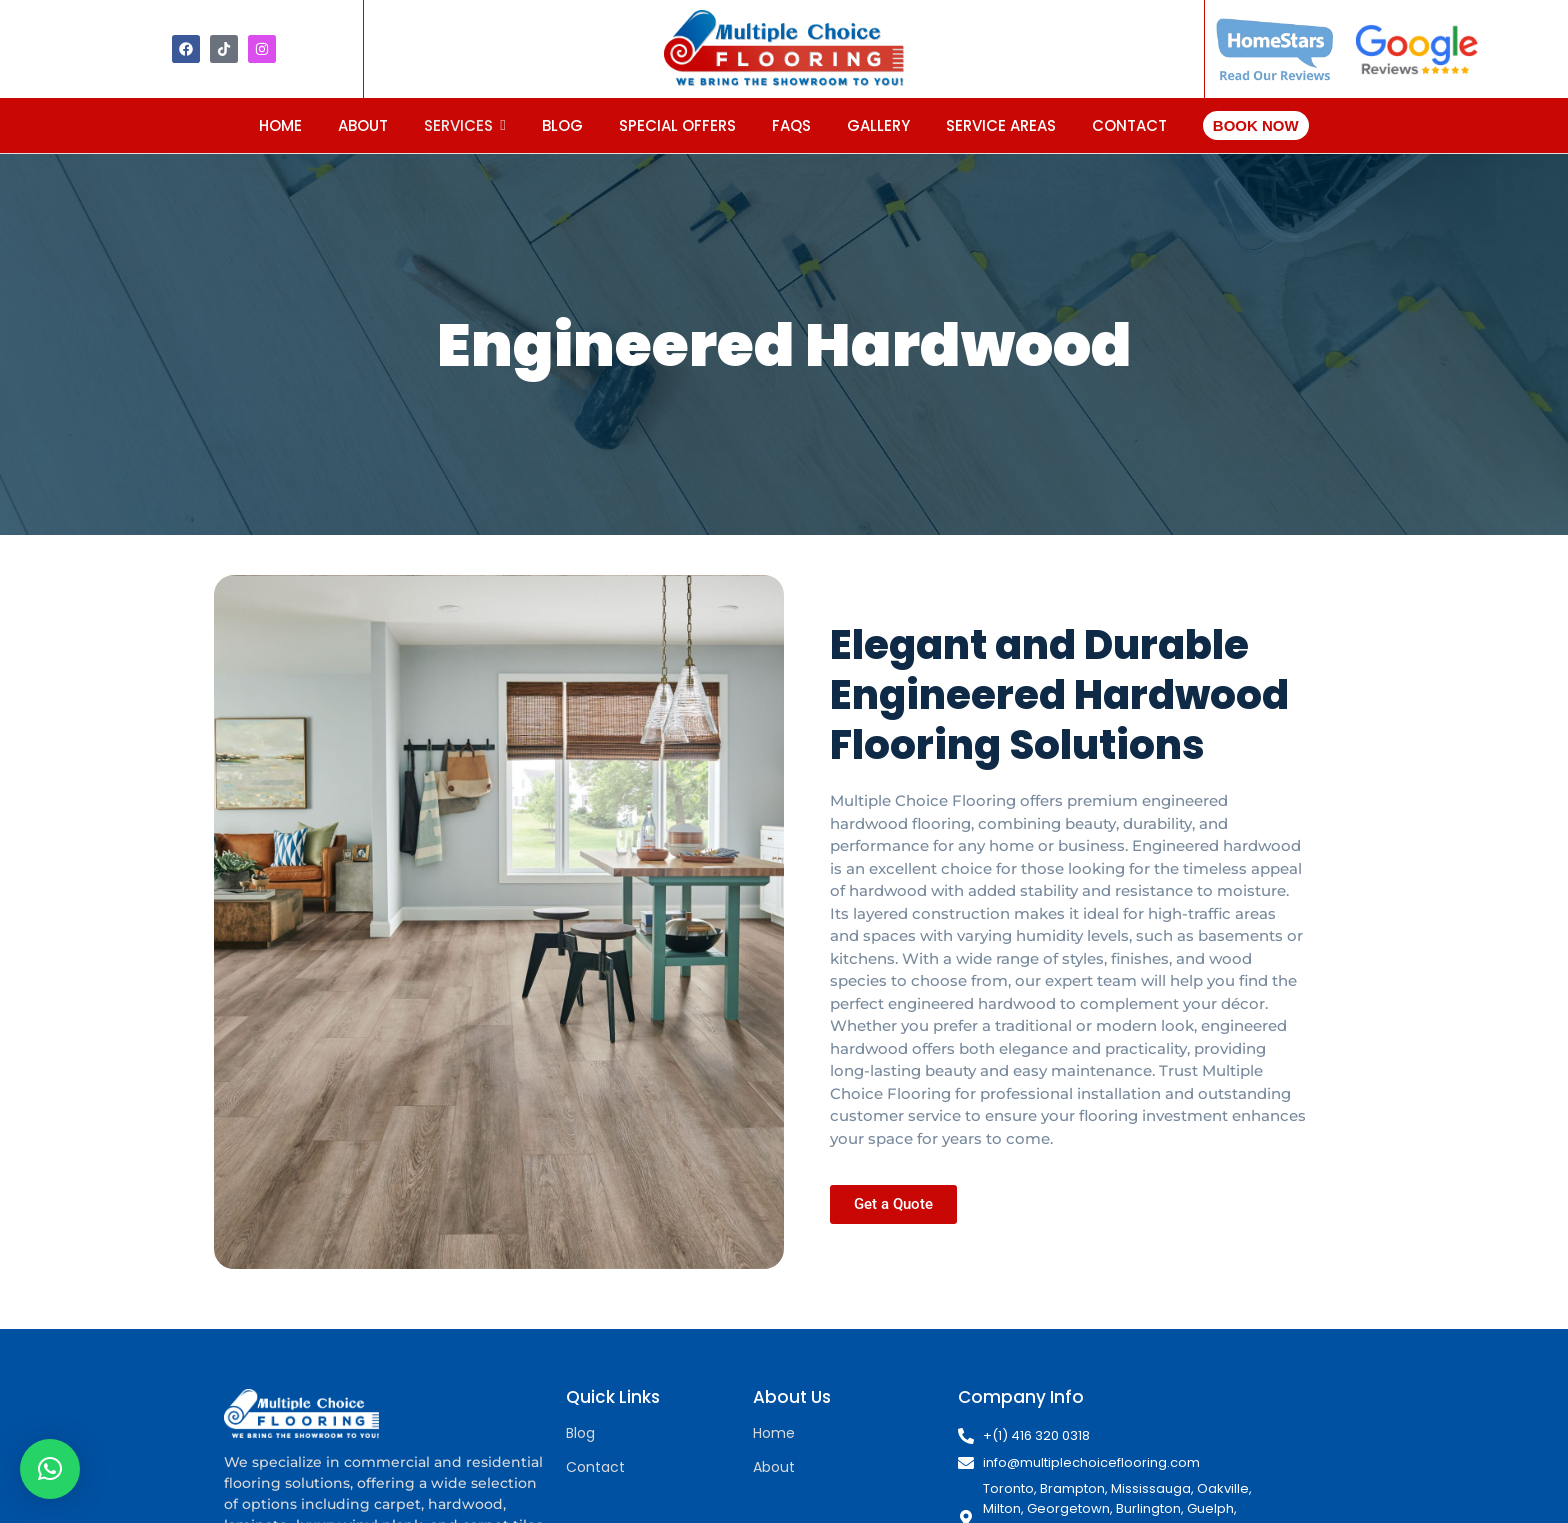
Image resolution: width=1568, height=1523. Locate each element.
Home (774, 1433)
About (774, 1467)
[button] (50, 1469)
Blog (580, 1433)
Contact (595, 1467)
